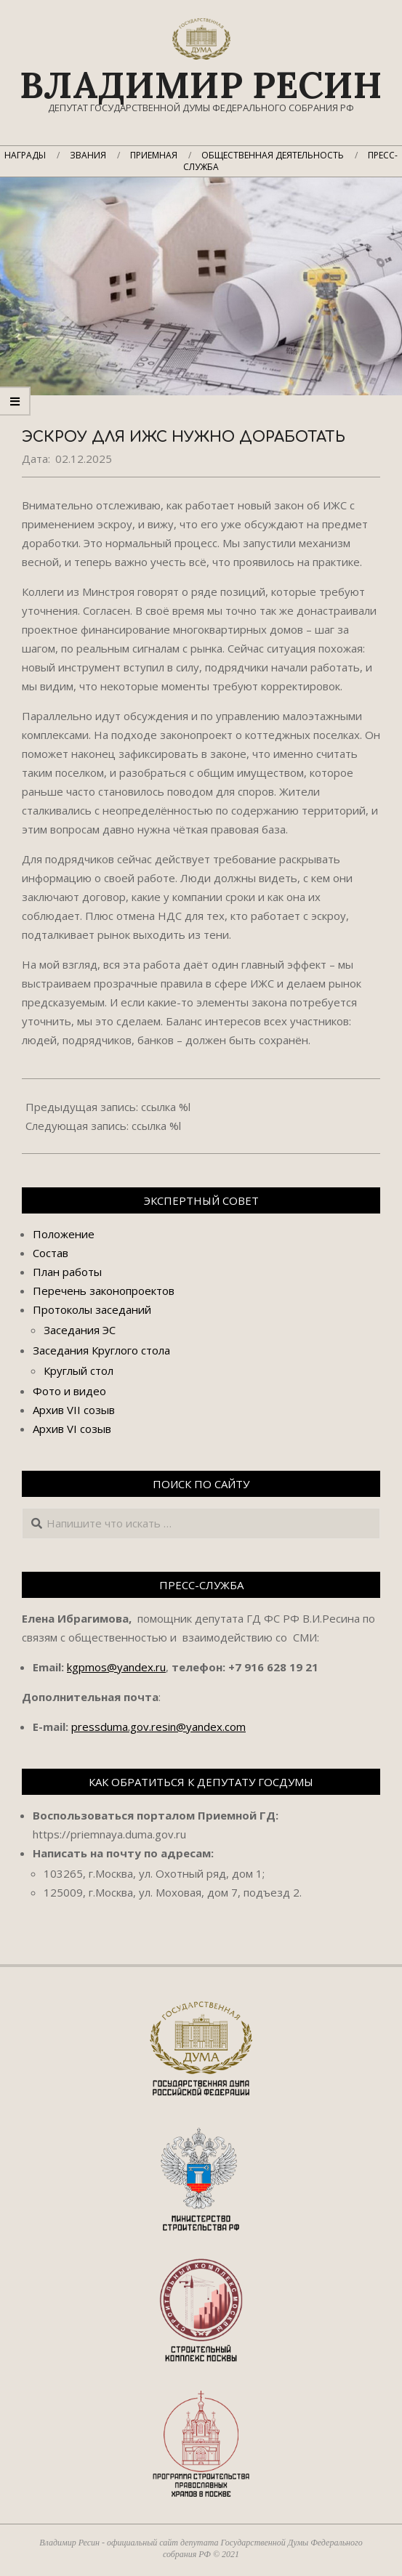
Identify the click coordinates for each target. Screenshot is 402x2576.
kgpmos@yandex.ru (116, 1667)
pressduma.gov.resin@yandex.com (158, 1726)
